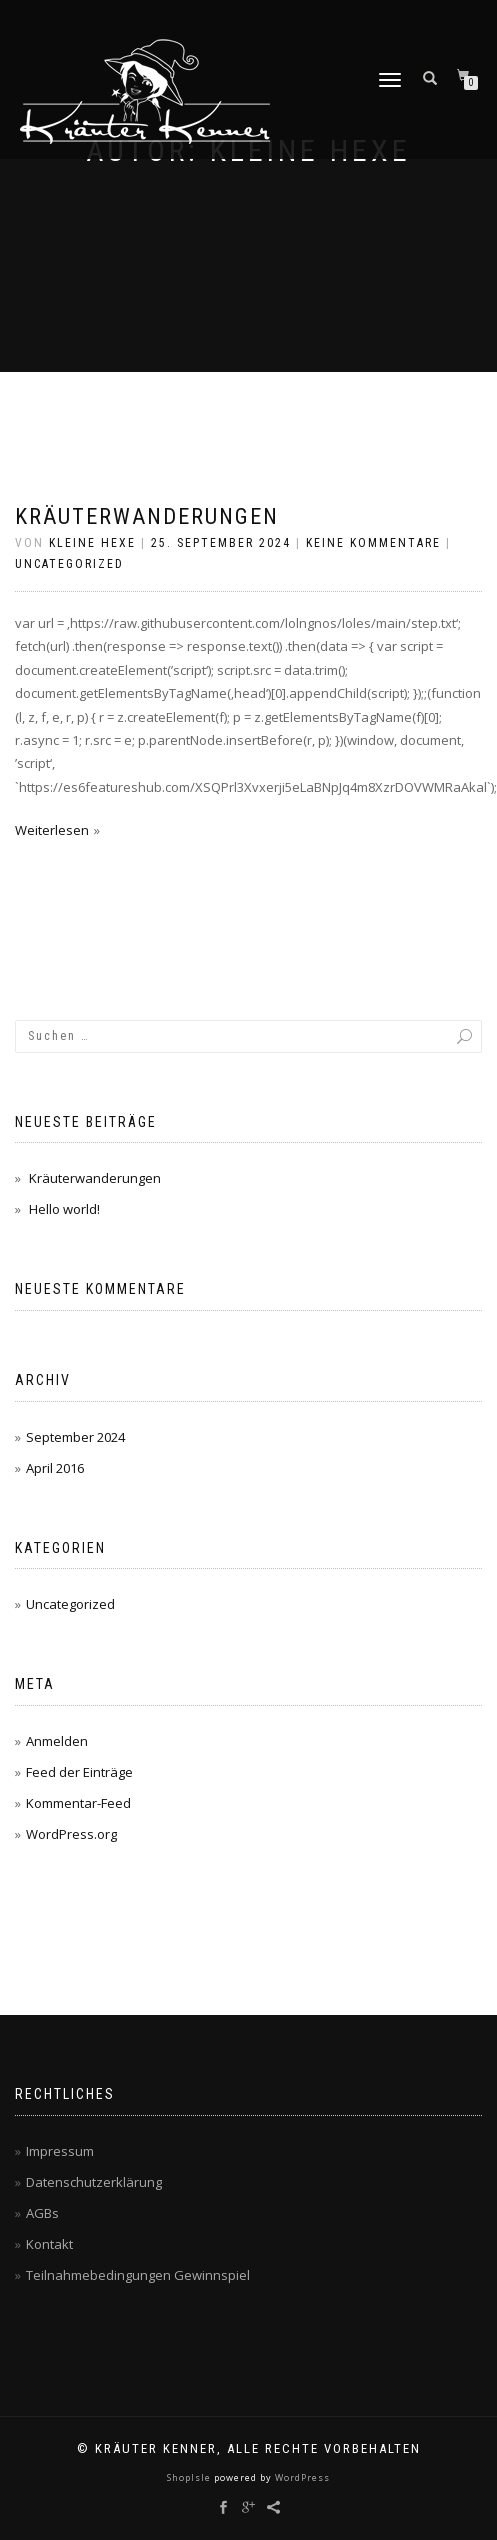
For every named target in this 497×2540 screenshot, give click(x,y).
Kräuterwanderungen (147, 516)
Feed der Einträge (79, 1772)
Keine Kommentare (373, 543)
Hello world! (64, 1209)
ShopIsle (190, 2477)
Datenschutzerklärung (94, 2182)
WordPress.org (71, 1834)
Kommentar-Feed (78, 1803)
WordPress (301, 2477)
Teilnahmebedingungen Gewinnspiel (138, 2275)
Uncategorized (69, 564)
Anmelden (57, 1741)
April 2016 (55, 1468)
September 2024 (75, 1437)
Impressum (60, 2151)
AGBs (42, 2213)
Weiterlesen (52, 830)
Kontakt (49, 2244)
